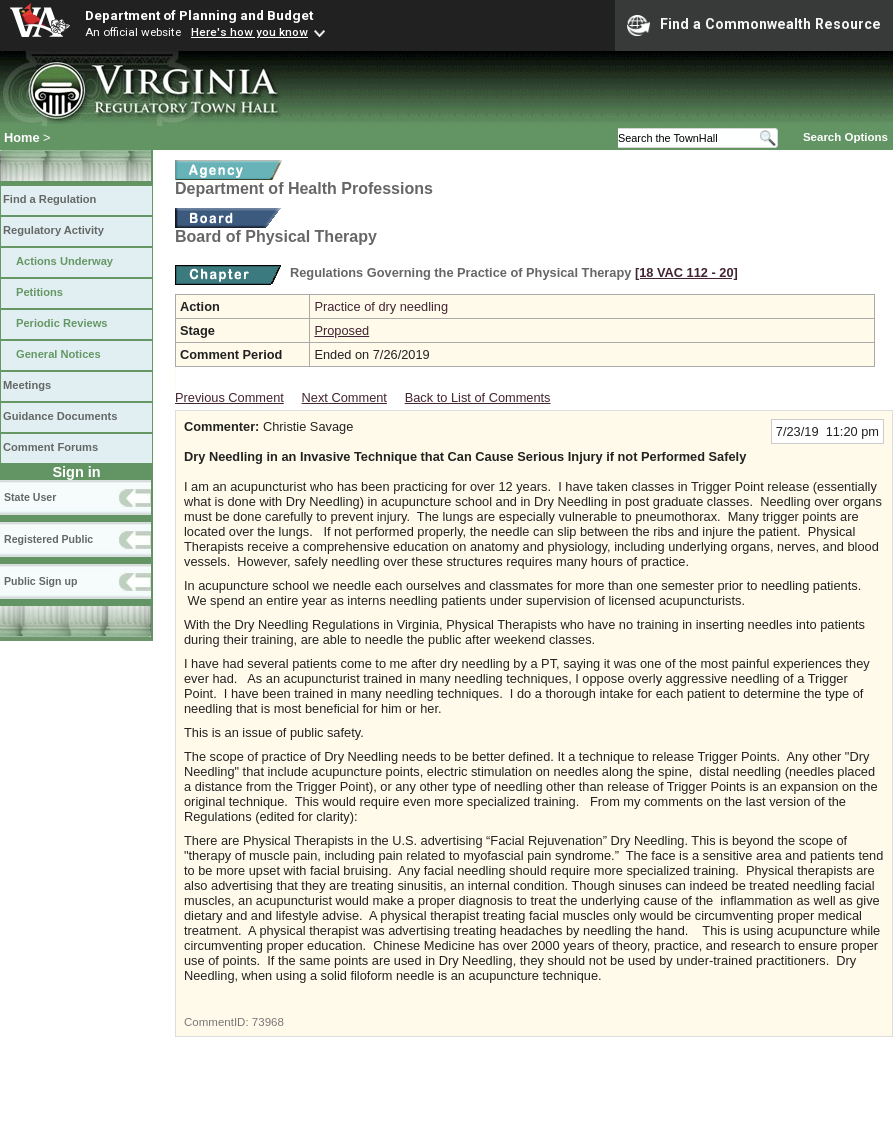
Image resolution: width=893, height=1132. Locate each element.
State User (30, 497)
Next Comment (344, 397)
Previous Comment (229, 397)
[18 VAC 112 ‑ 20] (686, 272)
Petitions (39, 292)
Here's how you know (249, 32)
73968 (268, 1022)
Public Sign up (40, 581)
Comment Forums (50, 447)
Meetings (27, 385)
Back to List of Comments (478, 397)
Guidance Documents (60, 416)
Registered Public (48, 539)
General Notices (58, 354)
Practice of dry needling (381, 306)
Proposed (341, 330)
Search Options (845, 137)
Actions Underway (64, 261)
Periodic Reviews (62, 323)
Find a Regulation (49, 199)
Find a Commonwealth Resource (754, 25)
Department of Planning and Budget (199, 15)
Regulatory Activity (53, 230)
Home (22, 137)
